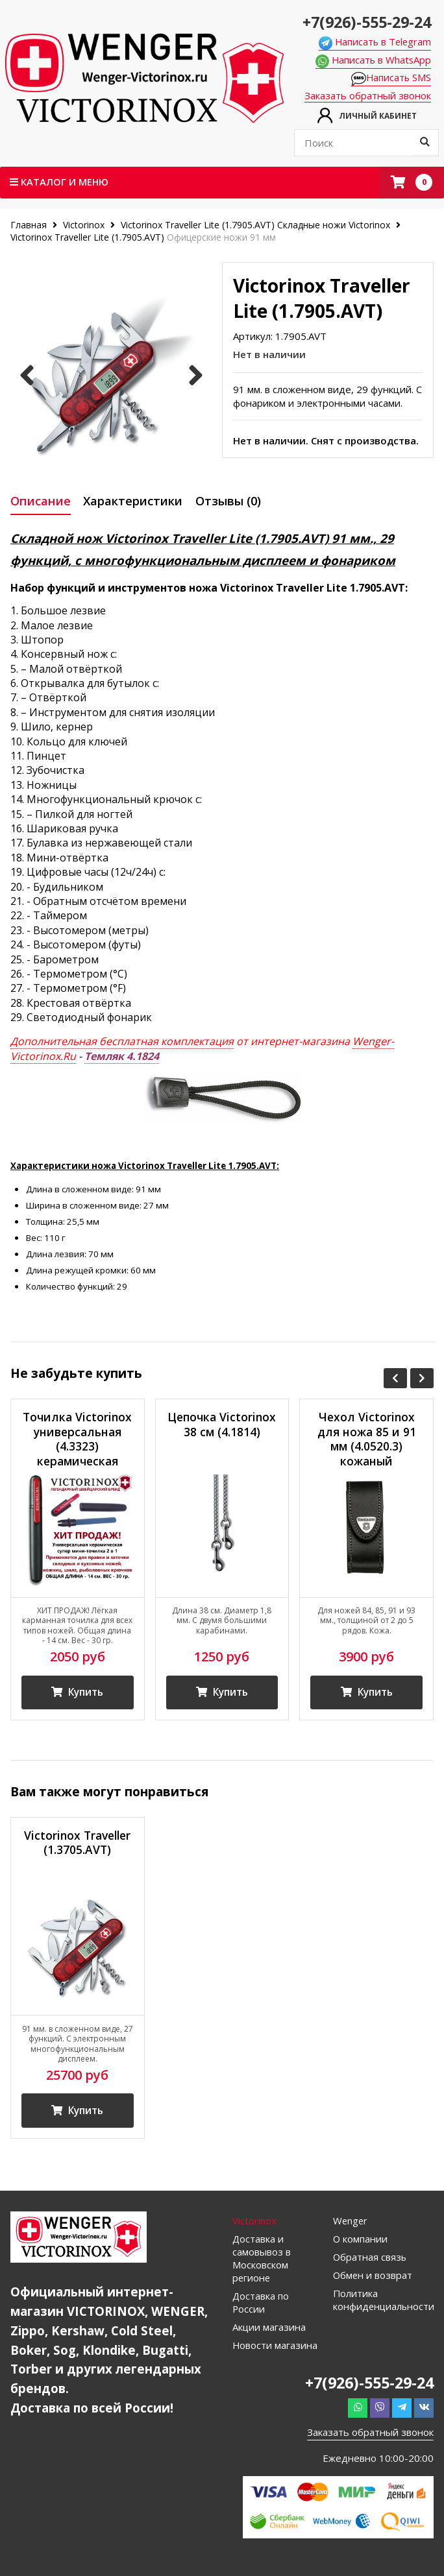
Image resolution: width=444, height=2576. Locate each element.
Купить (77, 1696)
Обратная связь (370, 2262)
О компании (360, 2244)
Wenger (351, 2226)
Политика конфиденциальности (383, 2305)
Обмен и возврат (373, 2280)
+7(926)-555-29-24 (366, 21)
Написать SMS (395, 78)
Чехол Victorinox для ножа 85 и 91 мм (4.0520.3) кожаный (366, 1442)
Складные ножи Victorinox (333, 225)
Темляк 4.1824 (121, 1058)
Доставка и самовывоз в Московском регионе (261, 2264)
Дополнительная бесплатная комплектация (122, 1044)
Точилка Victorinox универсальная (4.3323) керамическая (77, 1442)
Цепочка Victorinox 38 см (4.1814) (221, 1434)
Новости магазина (275, 2350)
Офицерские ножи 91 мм (221, 238)
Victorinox (84, 225)
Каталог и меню (60, 182)
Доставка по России (261, 2308)
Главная (29, 225)
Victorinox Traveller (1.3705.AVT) (77, 1846)
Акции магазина (269, 2332)
